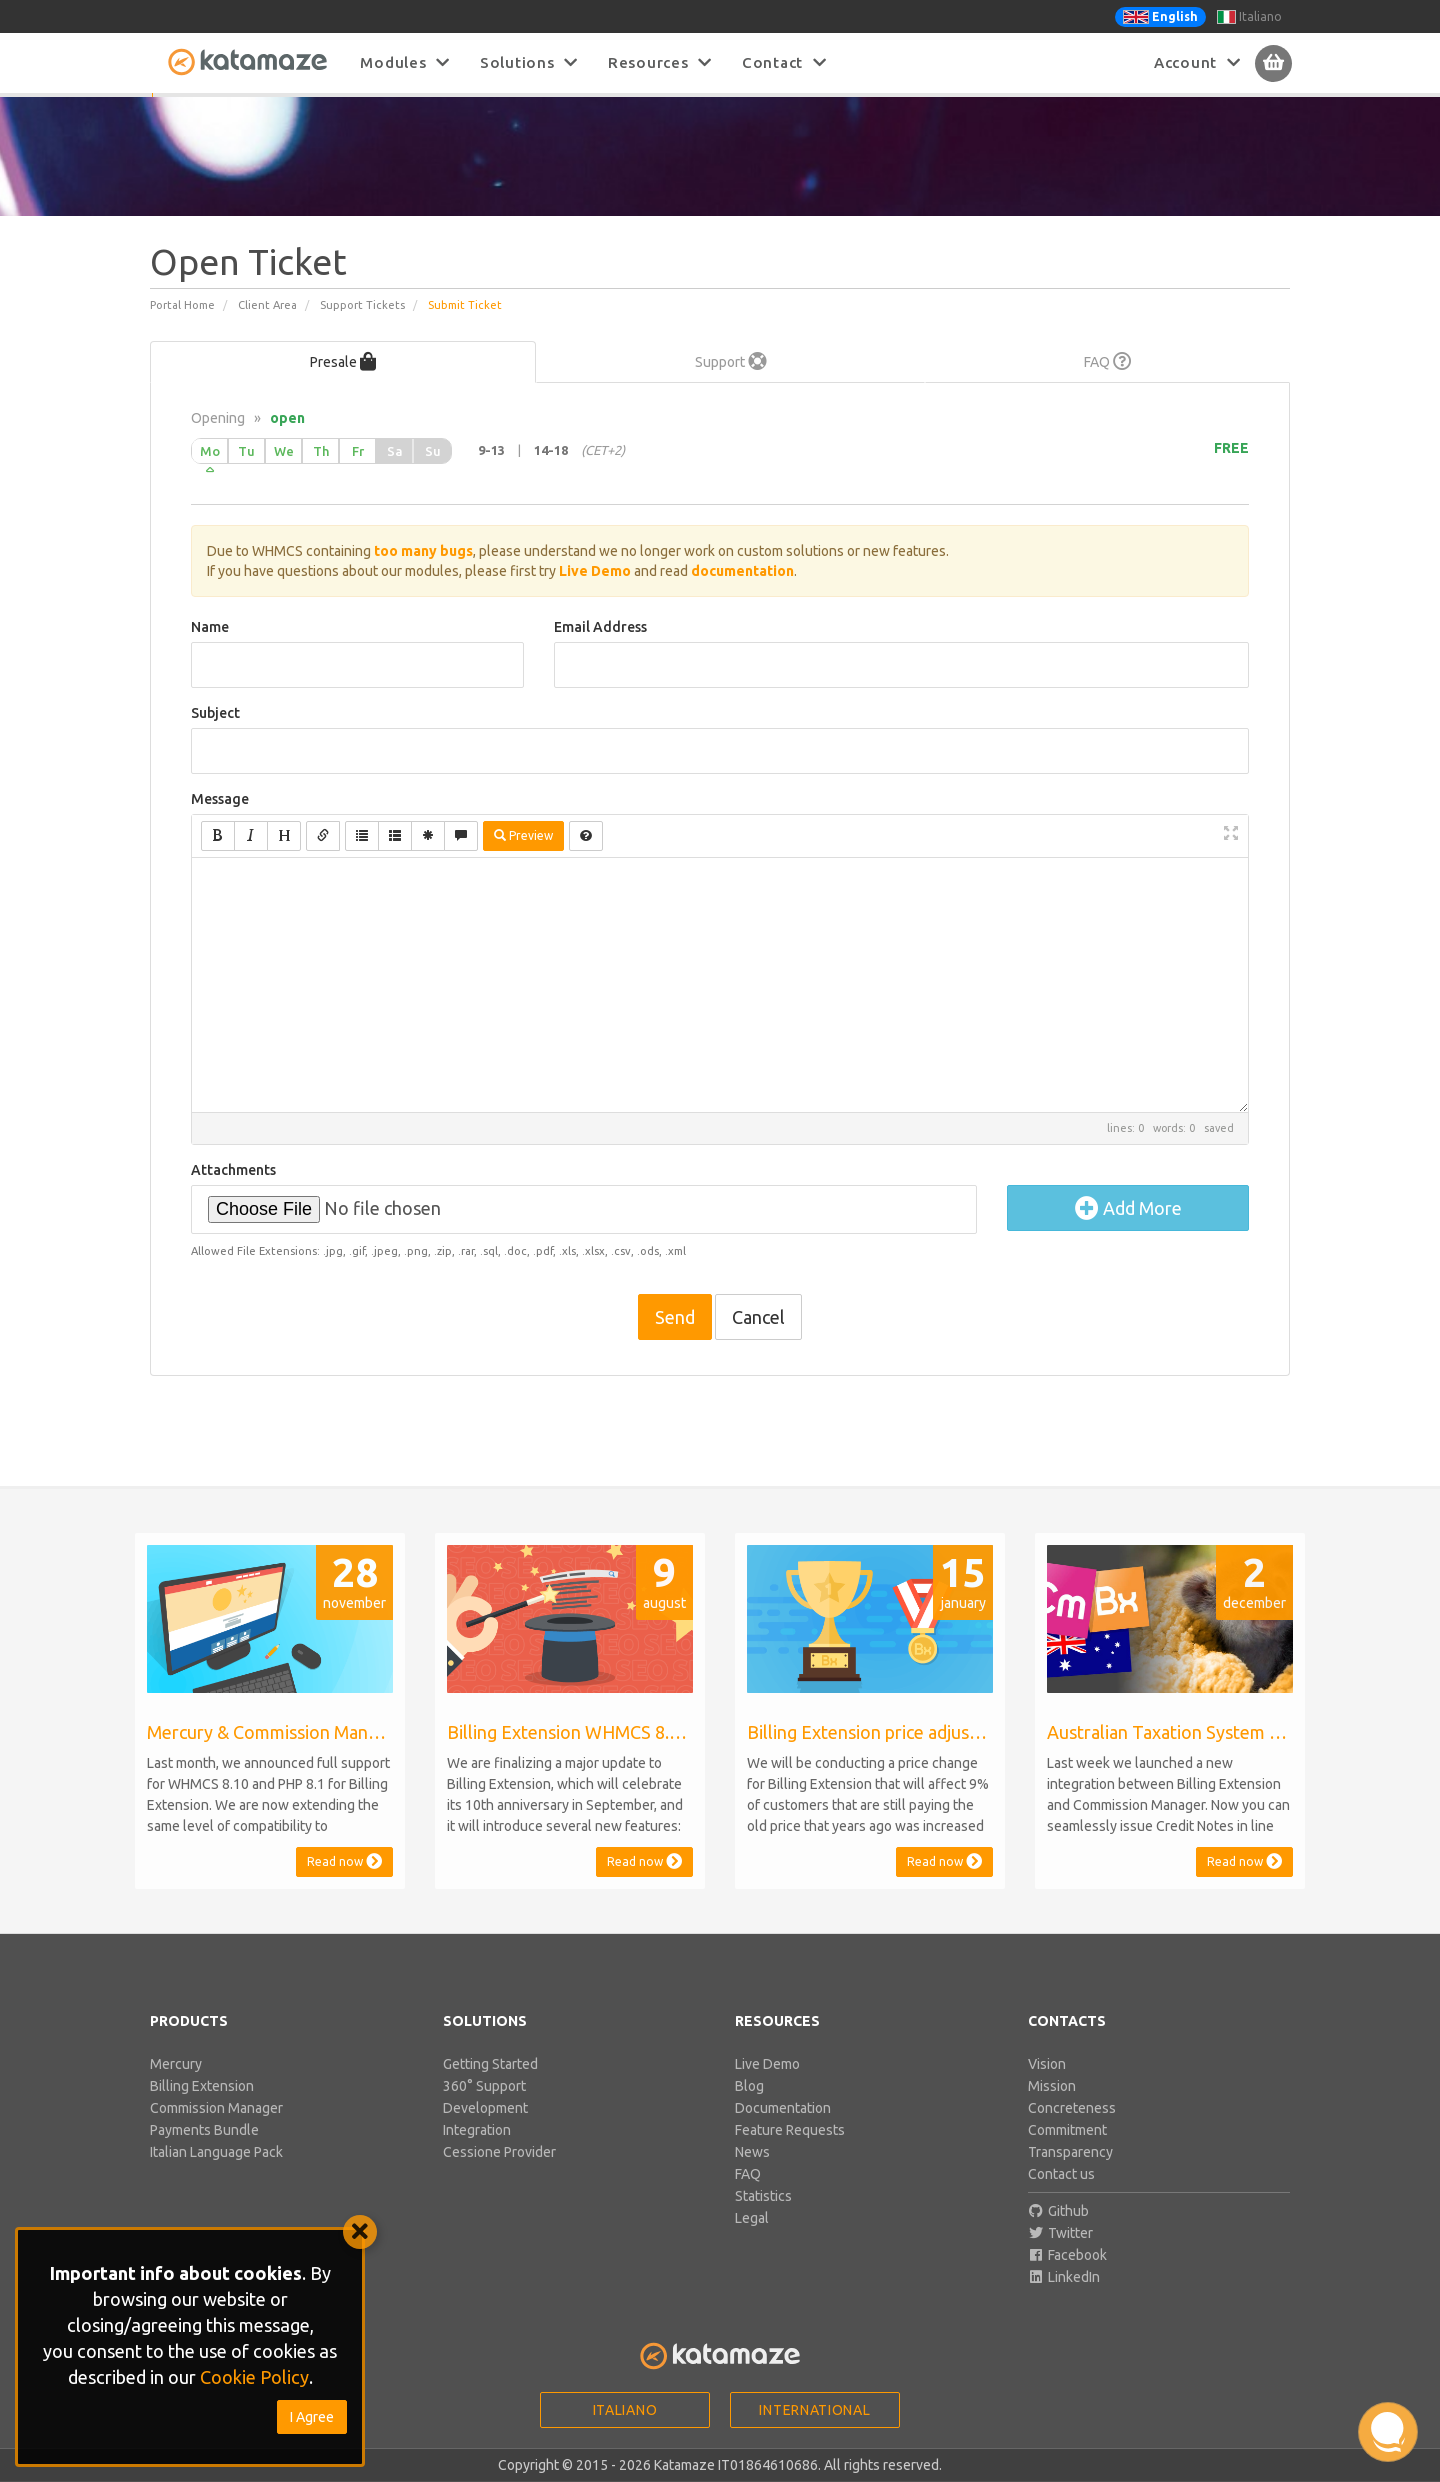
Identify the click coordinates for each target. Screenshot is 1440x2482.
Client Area (267, 328)
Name (210, 650)
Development (485, 2131)
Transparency (1070, 2175)
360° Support (484, 2109)
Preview (523, 858)
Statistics (763, 2219)
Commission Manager (216, 2131)
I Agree (312, 2417)
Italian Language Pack (216, 2175)
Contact (784, 62)
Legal (752, 2241)
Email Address (600, 650)
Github (1059, 2234)
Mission (1052, 2109)
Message (220, 822)
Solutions (529, 62)
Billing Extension (202, 2109)
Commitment (1067, 2153)
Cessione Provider (499, 2175)
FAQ (1108, 385)
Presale (343, 385)
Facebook (1068, 2278)
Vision (1047, 2087)
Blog (749, 2109)
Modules (405, 62)
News (752, 2175)
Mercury (176, 2087)
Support (731, 385)
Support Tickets (362, 328)
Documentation (783, 2131)
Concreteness (1072, 2131)
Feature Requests (790, 2153)
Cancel (758, 1340)
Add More (1128, 1231)
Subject (215, 736)
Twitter (1061, 2256)
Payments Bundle (204, 2153)
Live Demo (767, 2087)
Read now (344, 1884)
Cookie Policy (254, 2377)
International (814, 2433)
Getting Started (490, 2087)
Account (1197, 62)
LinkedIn (1064, 2300)
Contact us (1061, 2197)
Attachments (233, 1193)
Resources (660, 62)
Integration (477, 2153)
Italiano (1249, 17)
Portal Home (182, 328)
